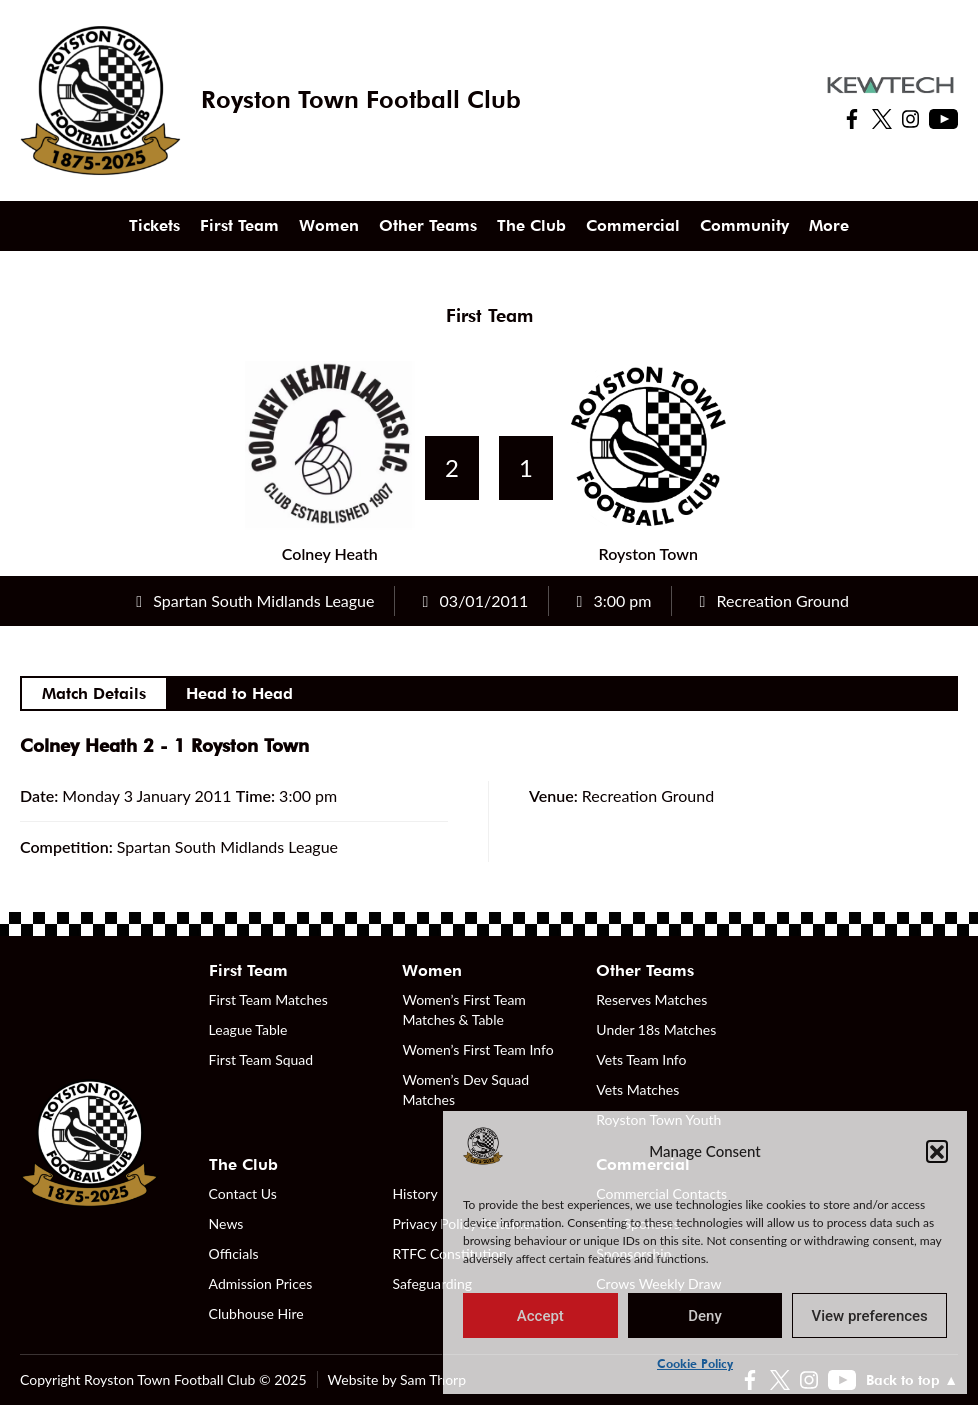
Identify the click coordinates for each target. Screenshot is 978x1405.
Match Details (94, 693)
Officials (234, 1253)
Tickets (154, 225)
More (829, 225)
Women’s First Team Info (477, 1049)
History (414, 1193)
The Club (531, 225)
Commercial (633, 225)
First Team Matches (268, 999)
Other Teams (428, 225)
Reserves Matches (651, 999)
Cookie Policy (695, 1363)
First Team (239, 225)
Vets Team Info (641, 1059)
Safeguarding (432, 1283)
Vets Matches (637, 1089)
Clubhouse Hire (256, 1313)
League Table (248, 1029)
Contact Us (243, 1193)
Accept (540, 1316)
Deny (705, 1316)
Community (744, 225)
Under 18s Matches (656, 1029)
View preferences (870, 1316)
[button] (937, 1151)
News (226, 1223)
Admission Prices (261, 1283)
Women (329, 225)
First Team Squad (261, 1059)
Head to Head (239, 693)
